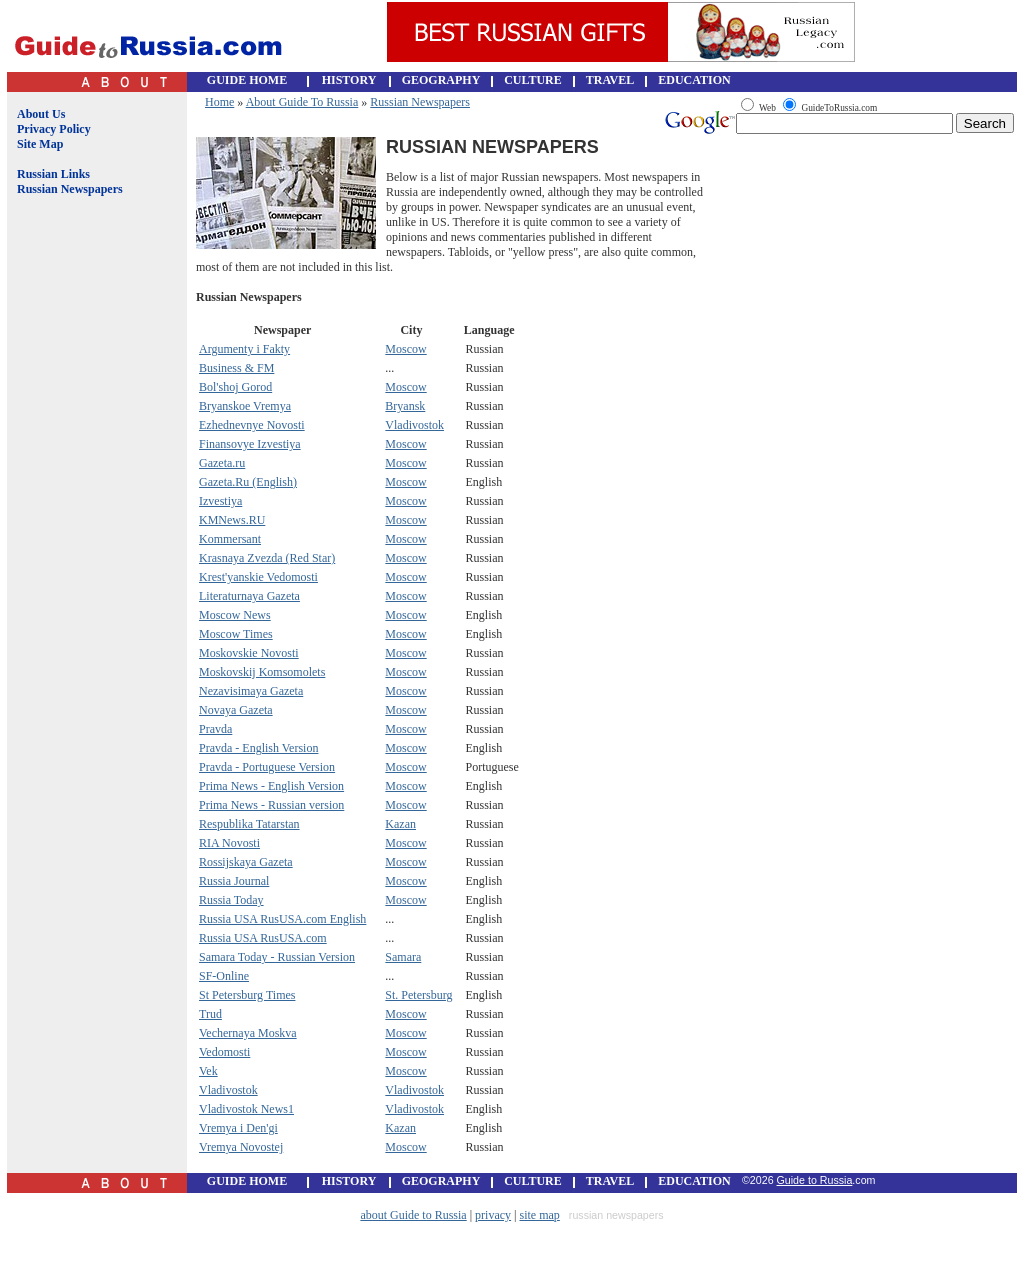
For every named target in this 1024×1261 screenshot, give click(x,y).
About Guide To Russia (302, 102)
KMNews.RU (232, 520)
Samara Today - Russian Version (277, 957)
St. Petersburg (418, 995)
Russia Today (231, 900)
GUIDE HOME (247, 80)
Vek (208, 1071)
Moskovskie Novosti (249, 653)
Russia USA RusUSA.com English (282, 919)
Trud (210, 1014)
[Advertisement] (93, 533)
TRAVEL (610, 80)
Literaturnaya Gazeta (249, 596)
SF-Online (224, 976)
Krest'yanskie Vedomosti (258, 577)
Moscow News (235, 615)
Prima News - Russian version (271, 805)
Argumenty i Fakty (244, 349)
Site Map (40, 144)
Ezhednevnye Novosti (252, 425)
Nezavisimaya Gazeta (251, 691)
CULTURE (533, 80)
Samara (403, 957)
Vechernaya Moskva (248, 1033)
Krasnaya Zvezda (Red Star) (267, 558)
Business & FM (236, 368)
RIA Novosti (229, 843)
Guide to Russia (815, 1180)
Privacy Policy (54, 129)
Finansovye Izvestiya (250, 444)
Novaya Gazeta (236, 710)
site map (540, 1215)
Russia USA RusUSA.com (263, 938)
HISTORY (349, 80)
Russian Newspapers (70, 189)
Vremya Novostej (241, 1147)
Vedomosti (224, 1052)
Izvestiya (220, 501)
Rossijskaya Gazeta (246, 862)
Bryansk (405, 406)
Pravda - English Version (258, 748)
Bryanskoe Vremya (245, 406)
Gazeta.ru (222, 463)
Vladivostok (414, 425)
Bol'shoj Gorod (235, 387)
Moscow (405, 349)
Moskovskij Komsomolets (262, 672)
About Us (41, 114)
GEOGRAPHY (441, 80)
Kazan (400, 824)
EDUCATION (694, 80)
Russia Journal (234, 881)
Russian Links (53, 174)
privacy (493, 1215)
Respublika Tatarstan (249, 824)
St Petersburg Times (247, 995)
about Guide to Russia (413, 1215)
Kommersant (230, 539)
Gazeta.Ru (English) (248, 482)
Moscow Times (236, 634)
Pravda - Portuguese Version (267, 767)
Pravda (215, 729)
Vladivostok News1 (246, 1109)
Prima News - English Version (271, 786)
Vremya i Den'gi (238, 1128)
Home (219, 102)
